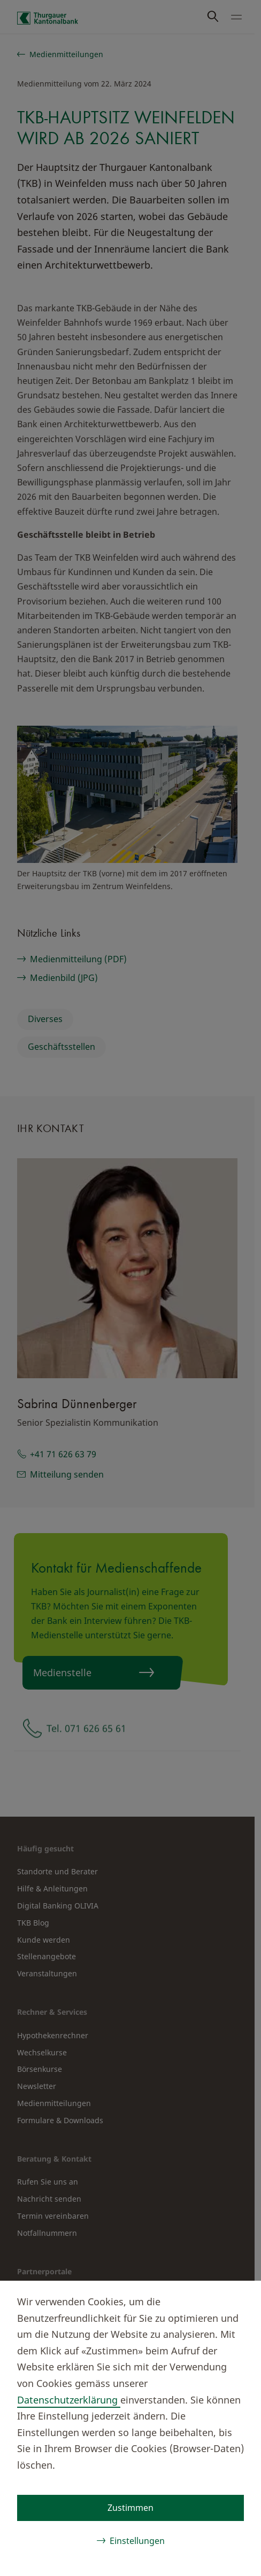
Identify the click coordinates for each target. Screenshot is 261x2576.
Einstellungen (137, 2541)
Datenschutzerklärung (68, 2399)
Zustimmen (130, 2508)
